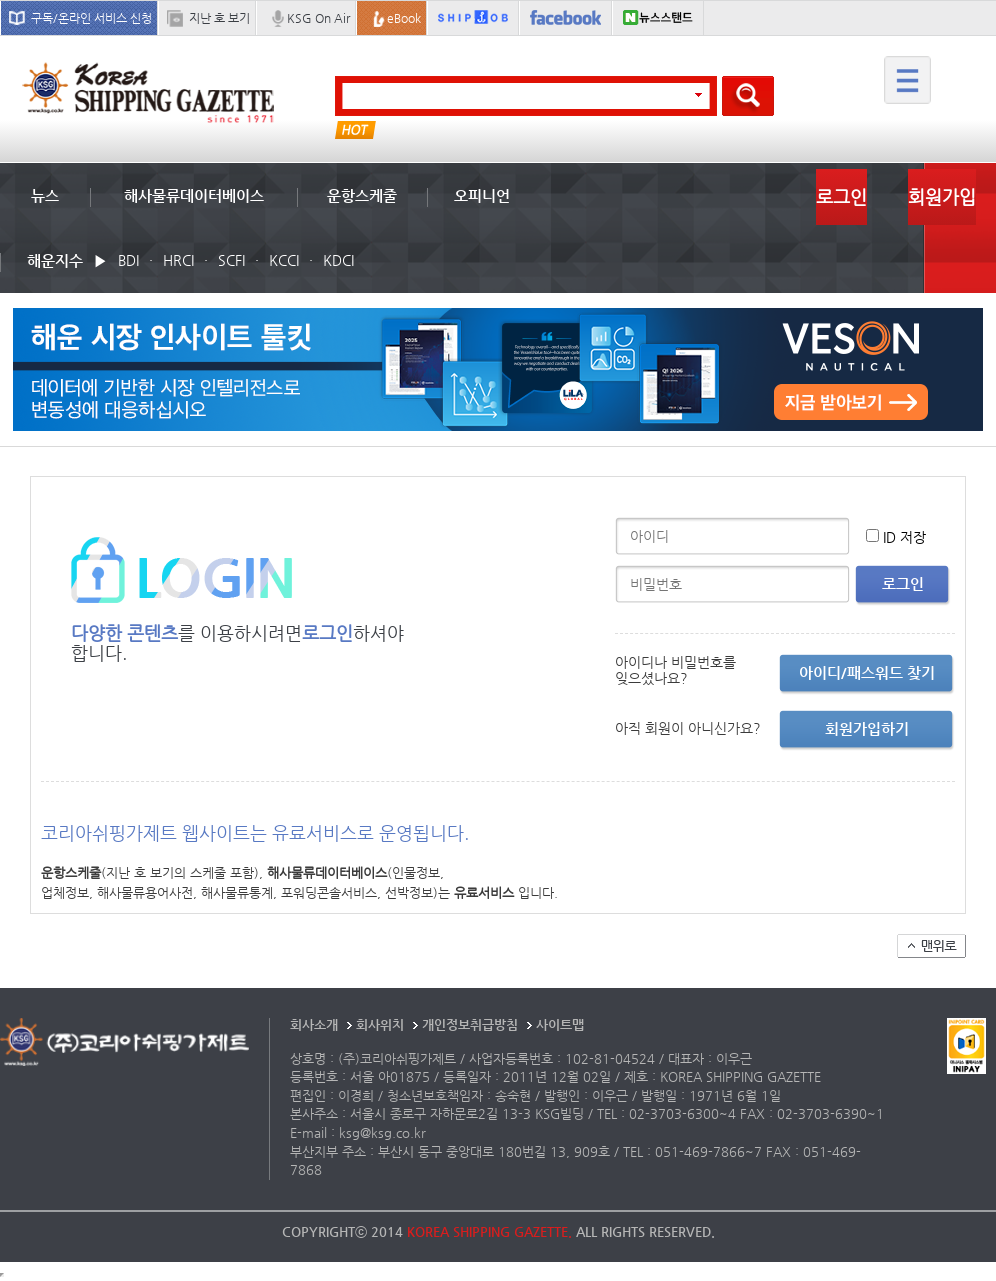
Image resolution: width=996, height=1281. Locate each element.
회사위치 (380, 1024)
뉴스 (45, 195)
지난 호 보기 (219, 18)
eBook (404, 18)
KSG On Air (318, 18)
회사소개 (314, 1024)
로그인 (841, 196)
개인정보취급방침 (470, 1024)
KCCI (284, 260)
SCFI (231, 260)
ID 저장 (904, 537)
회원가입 (942, 196)
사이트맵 (560, 1024)
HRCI (178, 260)
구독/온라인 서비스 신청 (91, 18)
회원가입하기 (867, 728)
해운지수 (55, 260)
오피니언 (482, 195)
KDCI (338, 260)
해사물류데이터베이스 (194, 195)
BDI (128, 260)
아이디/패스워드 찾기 (867, 672)
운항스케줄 (362, 195)
